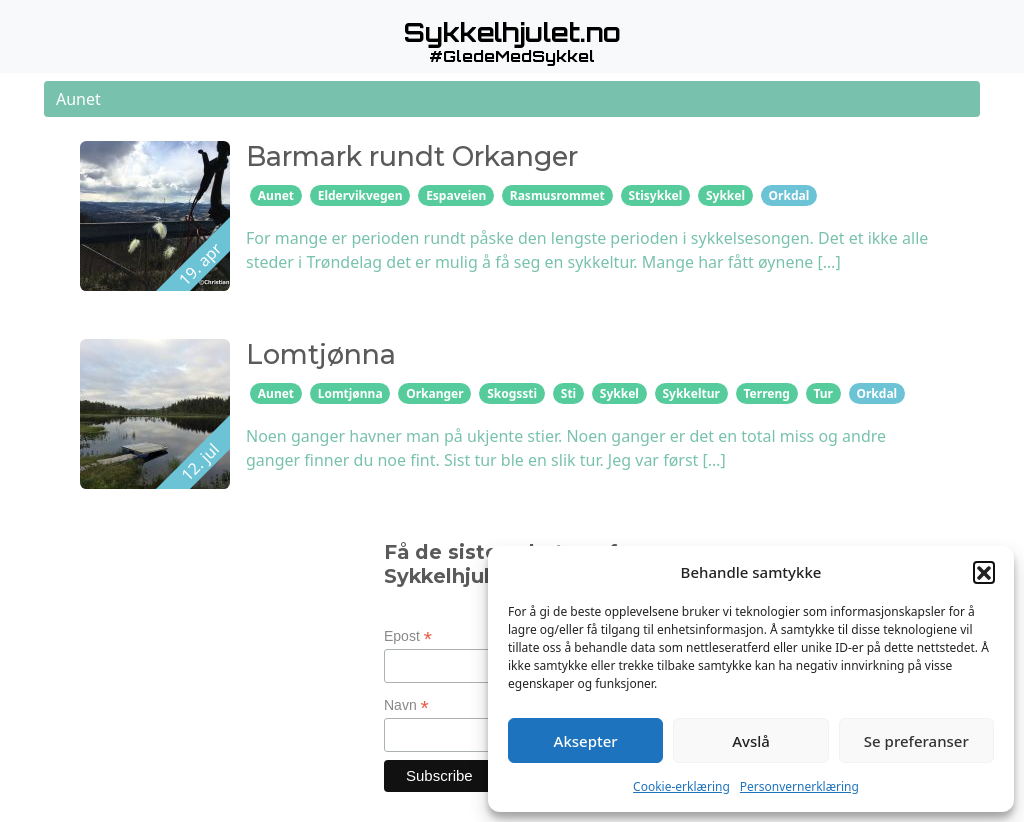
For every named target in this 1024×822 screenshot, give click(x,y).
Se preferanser (916, 741)
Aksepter (586, 741)
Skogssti (512, 393)
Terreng (767, 393)
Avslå (751, 741)
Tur (823, 393)
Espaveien (456, 195)
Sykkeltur (690, 393)
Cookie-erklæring (681, 786)
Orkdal (789, 195)
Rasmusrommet (557, 195)
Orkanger (434, 393)
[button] (984, 572)
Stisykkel (655, 195)
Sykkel (725, 195)
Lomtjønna (350, 393)
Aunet (276, 195)
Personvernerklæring (799, 786)
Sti (568, 393)
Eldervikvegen (360, 195)
